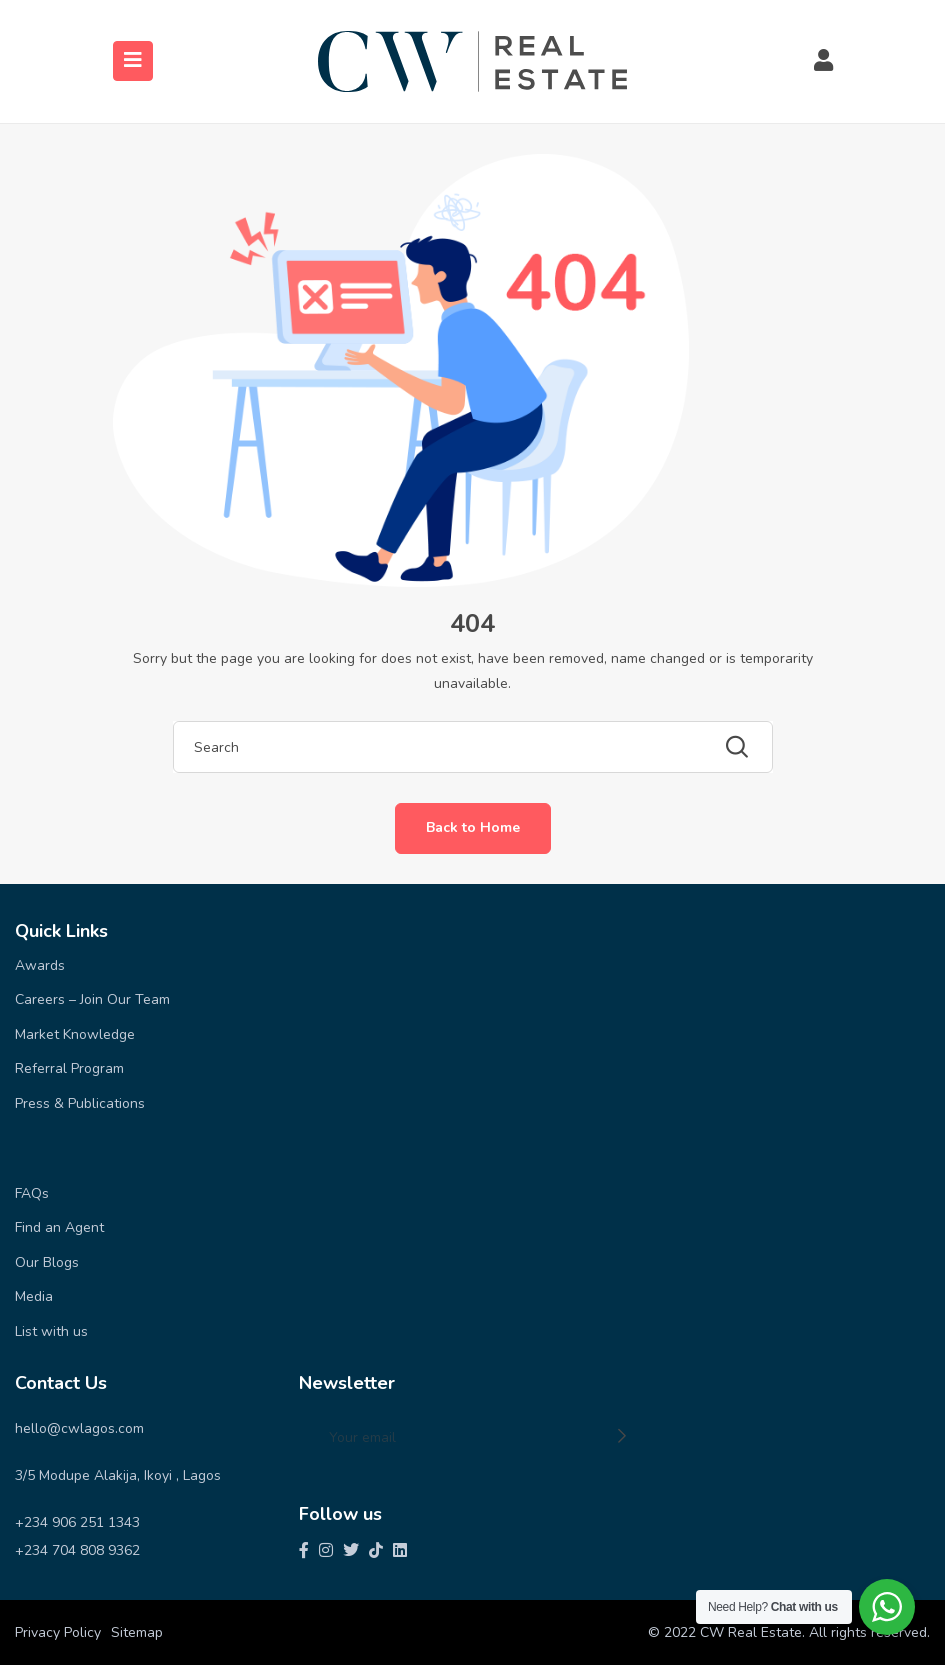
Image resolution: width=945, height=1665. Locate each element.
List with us (51, 1331)
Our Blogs (47, 1262)
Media (34, 1296)
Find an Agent (59, 1227)
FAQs (32, 1193)
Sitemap (137, 1632)
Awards (40, 965)
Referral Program (69, 1068)
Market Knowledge (75, 1034)
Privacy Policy (58, 1632)
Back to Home (473, 827)
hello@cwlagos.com (79, 1428)
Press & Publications (80, 1103)
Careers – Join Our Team (92, 999)
